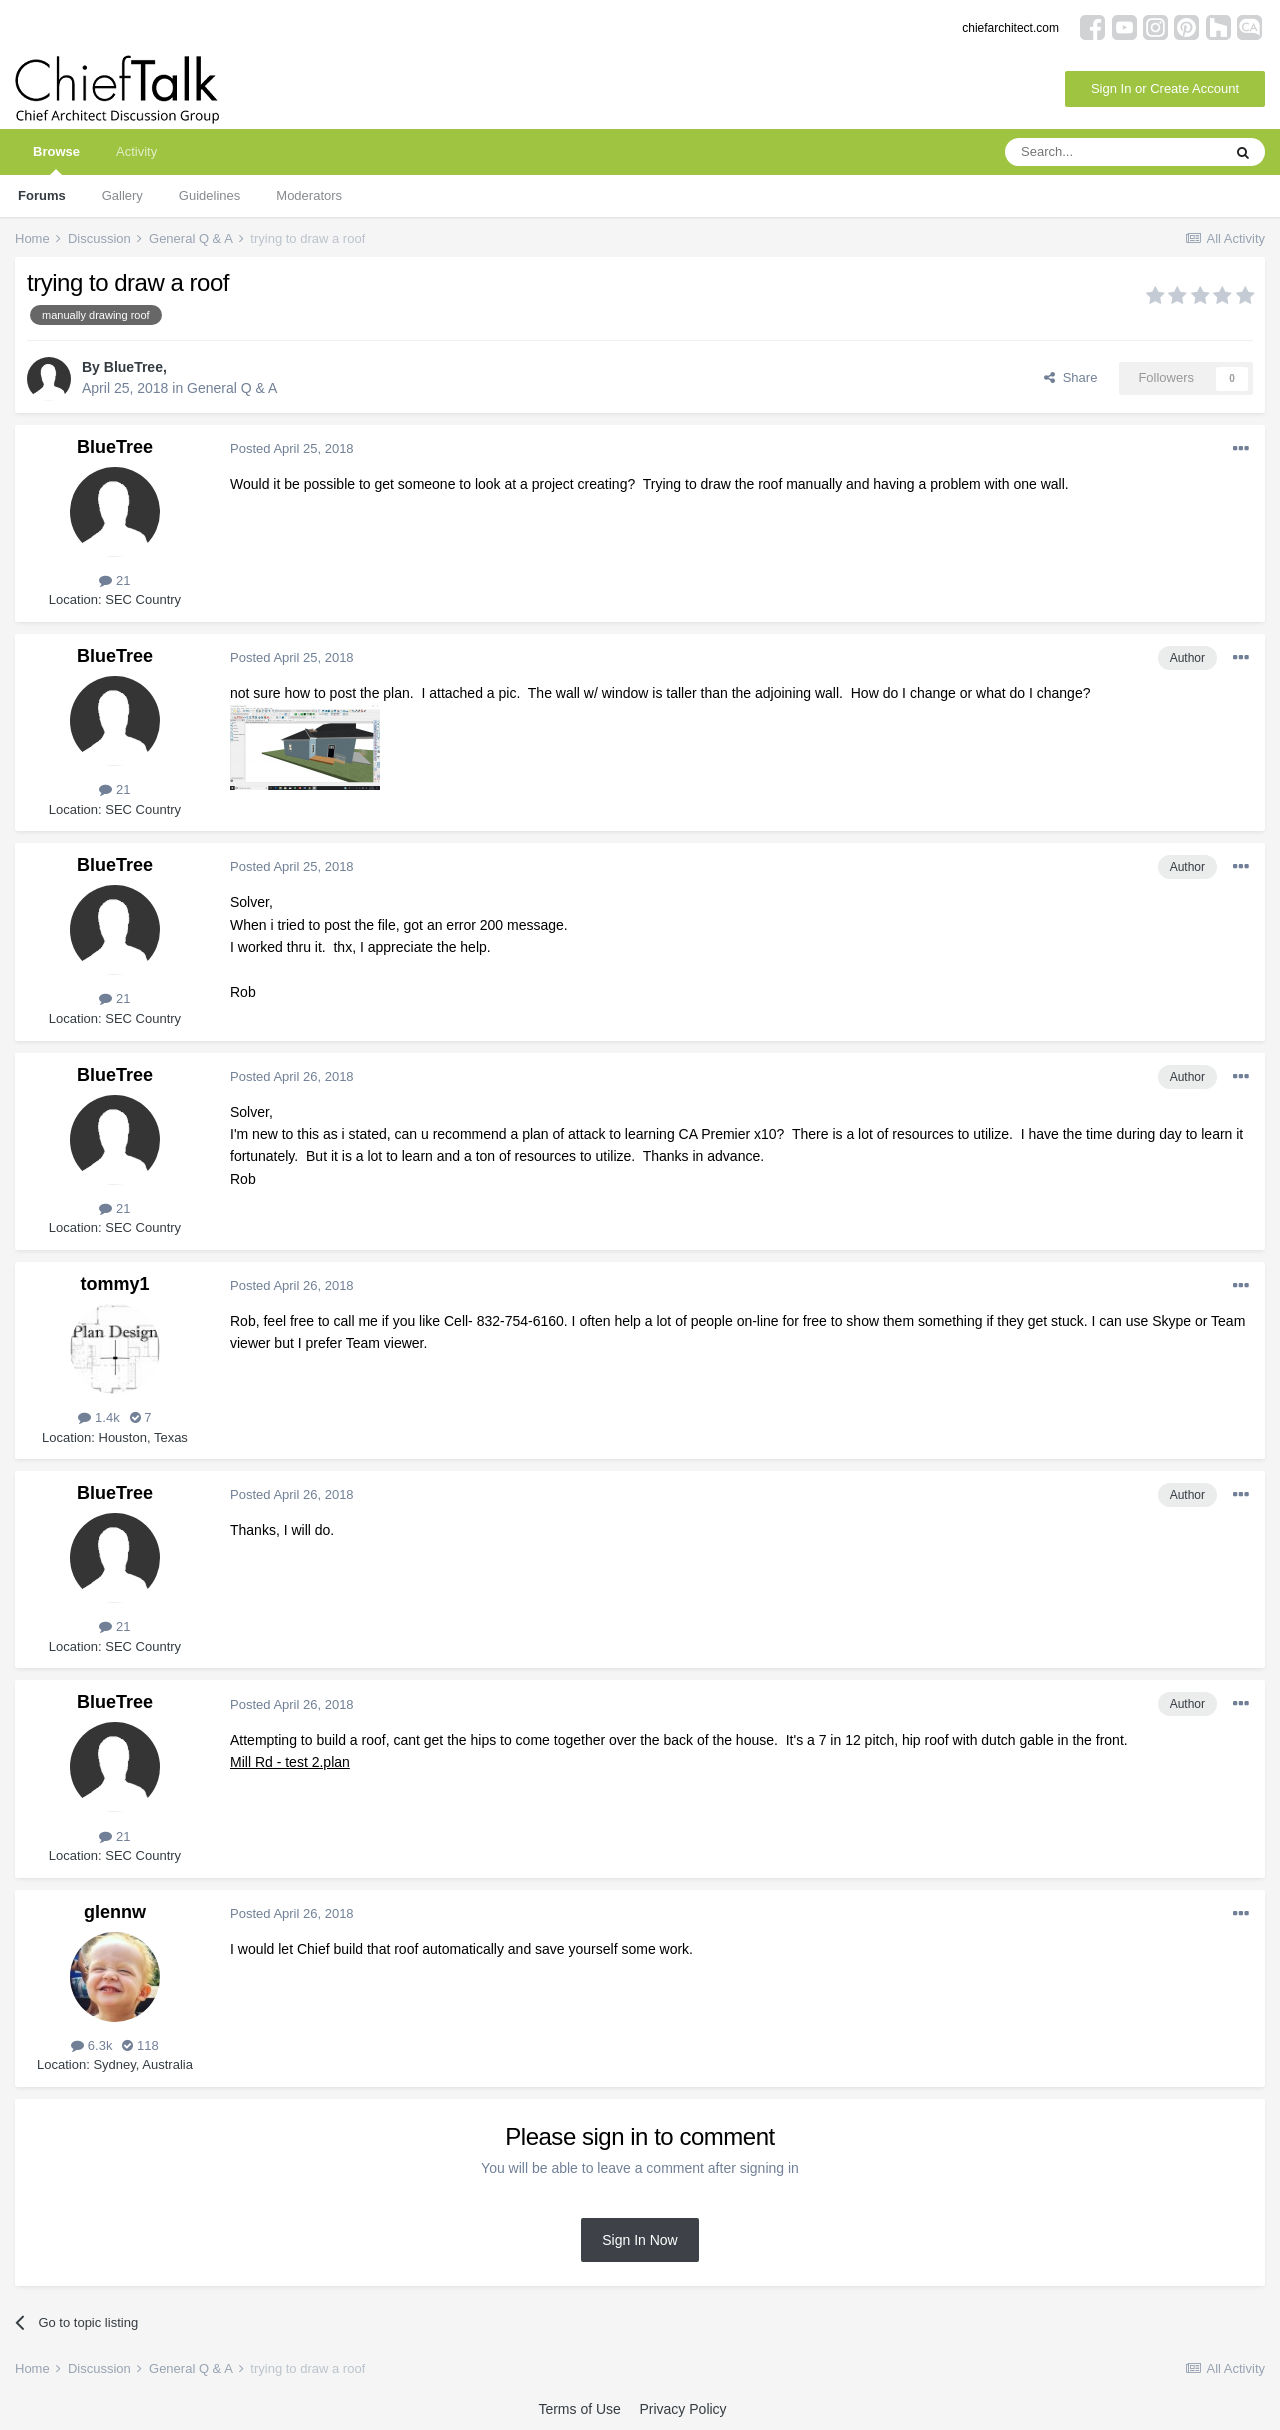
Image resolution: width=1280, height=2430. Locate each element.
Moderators (309, 195)
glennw (115, 1912)
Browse (56, 159)
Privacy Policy (682, 2409)
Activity (136, 151)
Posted (292, 448)
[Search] (1113, 152)
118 (140, 2045)
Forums (42, 195)
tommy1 (114, 1284)
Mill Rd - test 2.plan (290, 1762)
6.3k (91, 2045)
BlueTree (133, 367)
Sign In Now (639, 2240)
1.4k (98, 1417)
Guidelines (209, 195)
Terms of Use (579, 2409)
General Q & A (232, 388)
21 (114, 580)
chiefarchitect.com (1010, 28)
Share (1070, 377)
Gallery (122, 195)
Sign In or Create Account (1165, 88)
